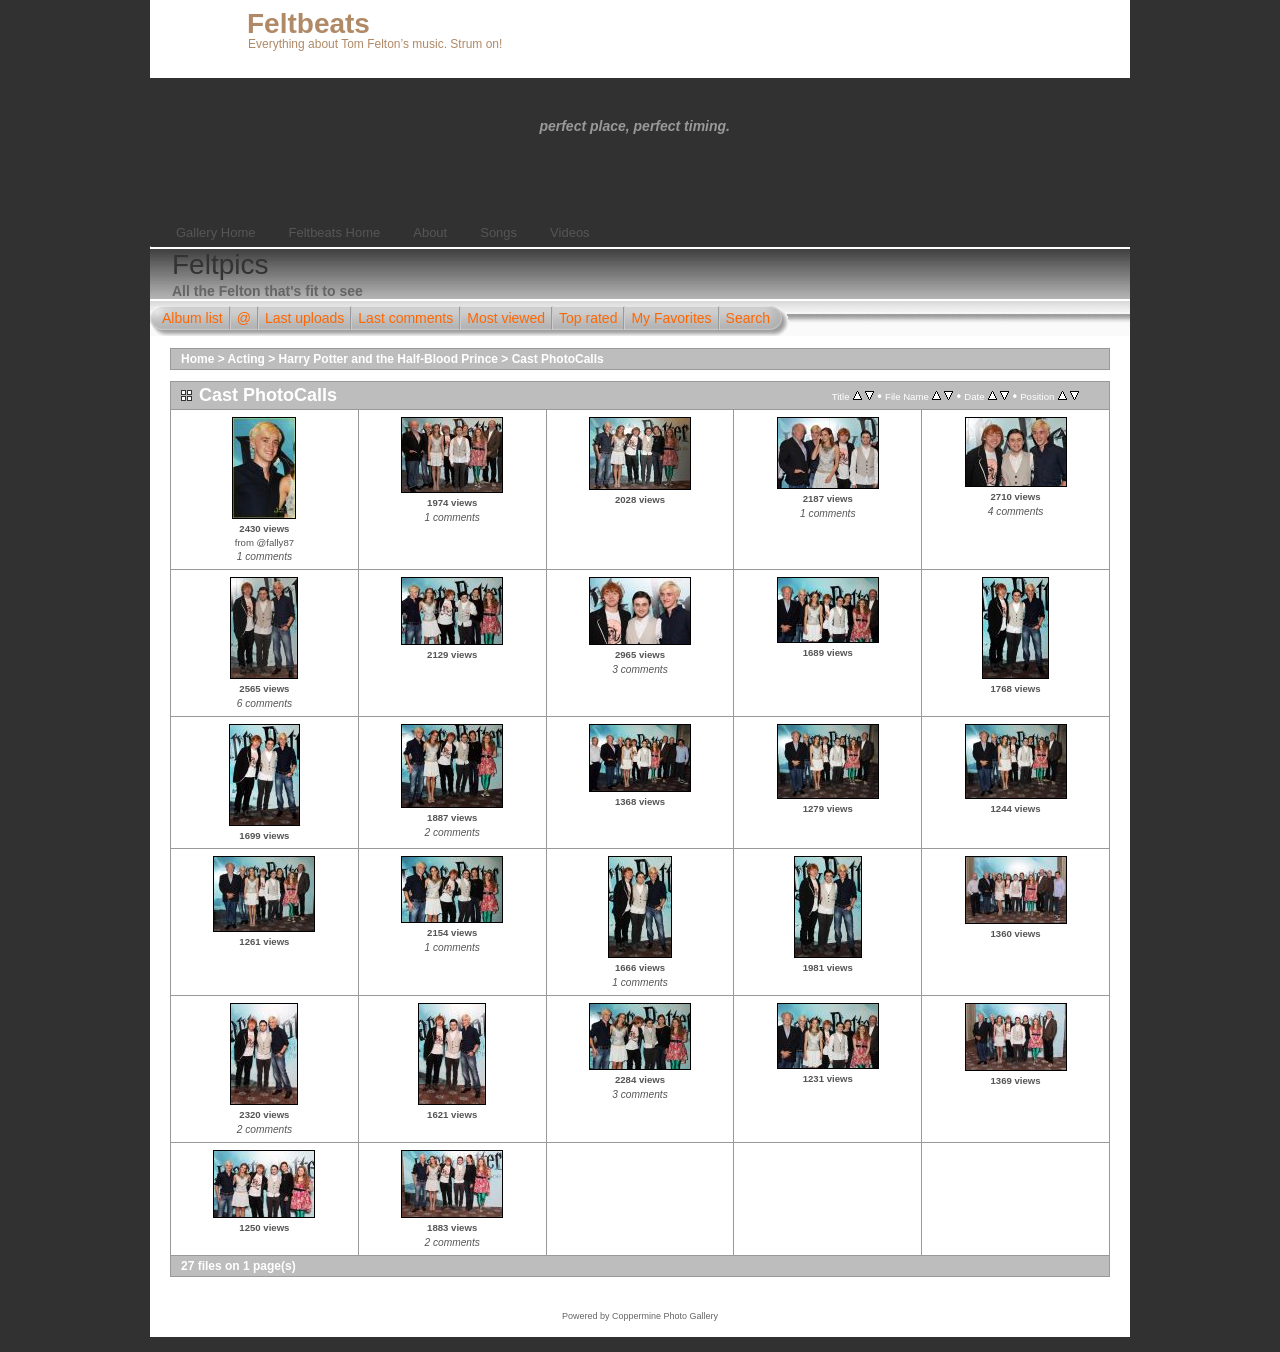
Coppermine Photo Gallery (665, 1316)
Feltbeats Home (334, 232)
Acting (246, 359)
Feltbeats (308, 23)
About (430, 232)
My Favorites (671, 318)
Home (197, 359)
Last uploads (304, 318)
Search (748, 318)
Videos (570, 232)
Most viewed (506, 318)
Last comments (405, 318)
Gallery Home (215, 232)
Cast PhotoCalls (558, 359)
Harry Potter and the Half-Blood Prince (388, 359)
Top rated (588, 318)
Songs (498, 232)
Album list (192, 318)
